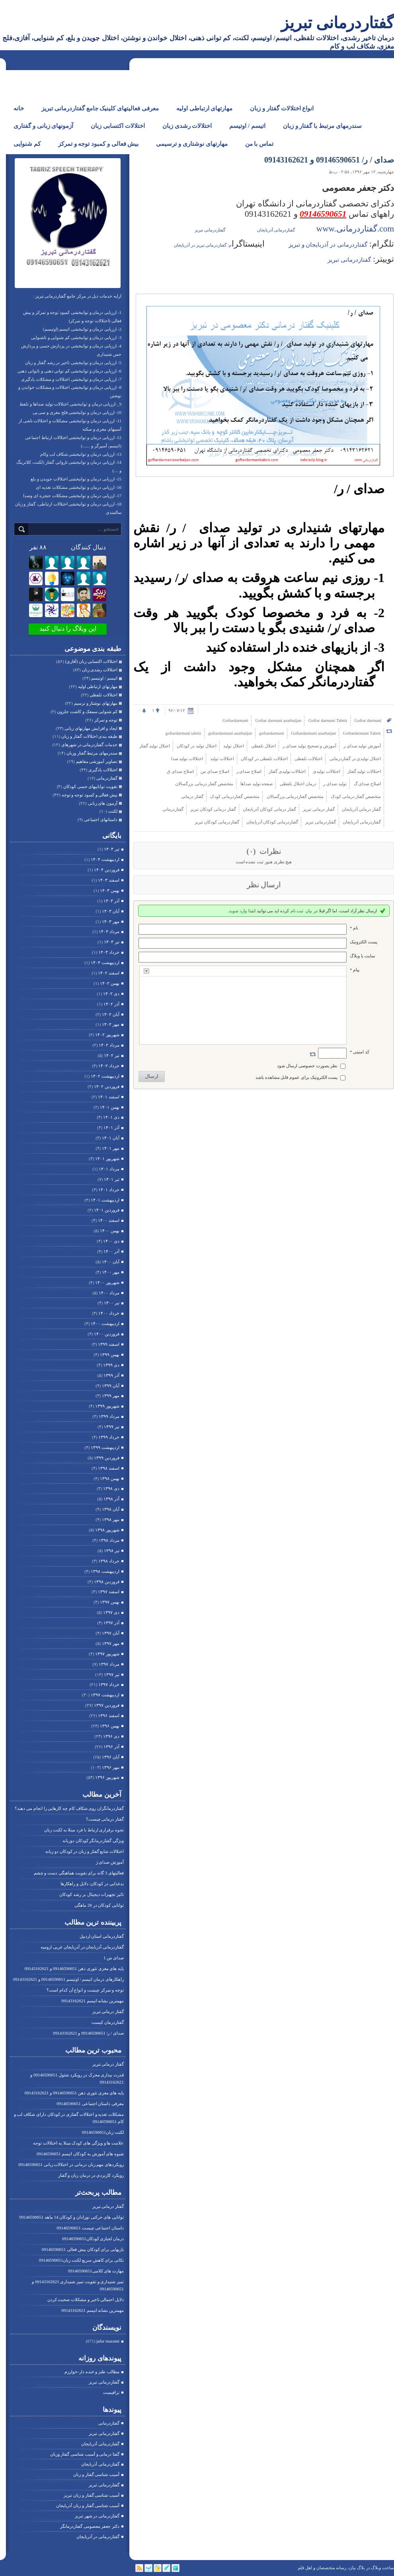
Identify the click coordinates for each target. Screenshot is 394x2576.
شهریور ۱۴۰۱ (107, 1158)
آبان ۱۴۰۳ (110, 911)
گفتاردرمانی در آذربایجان (98, 2536)
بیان (308, 910)
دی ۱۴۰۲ (111, 993)
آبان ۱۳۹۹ (110, 1385)
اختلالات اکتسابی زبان (118, 126)
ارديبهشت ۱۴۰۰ (105, 1323)
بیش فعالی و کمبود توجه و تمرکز (98, 144)
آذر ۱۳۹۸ (111, 1498)
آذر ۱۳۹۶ (111, 1746)
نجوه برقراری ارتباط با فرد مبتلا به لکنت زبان (84, 1829)
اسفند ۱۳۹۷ (108, 1591)
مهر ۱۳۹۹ (110, 1395)
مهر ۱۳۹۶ (110, 1767)
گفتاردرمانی (108, 2423)
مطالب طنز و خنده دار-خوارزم (91, 2371)
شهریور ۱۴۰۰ (107, 1282)
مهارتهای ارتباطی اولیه (204, 108)
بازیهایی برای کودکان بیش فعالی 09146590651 (83, 2249)
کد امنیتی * (359, 1051)
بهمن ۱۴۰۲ (109, 983)
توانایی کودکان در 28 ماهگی (99, 1905)
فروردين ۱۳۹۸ (106, 1581)
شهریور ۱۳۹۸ (107, 1529)
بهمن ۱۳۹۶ (109, 1725)
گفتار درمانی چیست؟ (105, 1819)
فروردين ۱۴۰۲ (106, 1086)
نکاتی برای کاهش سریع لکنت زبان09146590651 (81, 2260)
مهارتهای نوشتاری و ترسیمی (191, 144)
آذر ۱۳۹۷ (111, 1622)
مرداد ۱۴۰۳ (109, 931)
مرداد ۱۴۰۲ (109, 1045)
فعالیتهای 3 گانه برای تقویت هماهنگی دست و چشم (79, 1872)
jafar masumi (107, 2341)
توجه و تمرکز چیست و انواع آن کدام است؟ (85, 1990)
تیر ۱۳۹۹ (111, 1426)
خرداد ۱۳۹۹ (108, 1437)
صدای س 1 (113, 1957)
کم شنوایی (27, 144)
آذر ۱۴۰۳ (111, 900)
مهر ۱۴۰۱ (110, 1148)
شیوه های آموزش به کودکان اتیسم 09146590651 (80, 2153)
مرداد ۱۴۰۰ (109, 1292)
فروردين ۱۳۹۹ (106, 1457)
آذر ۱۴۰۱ (111, 1127)
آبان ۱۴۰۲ (110, 1014)
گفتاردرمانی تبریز (337, 23)
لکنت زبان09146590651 (103, 2132)
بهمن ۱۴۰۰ (109, 1230)
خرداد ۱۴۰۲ (108, 1065)
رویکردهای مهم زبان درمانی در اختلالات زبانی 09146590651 (71, 2164)
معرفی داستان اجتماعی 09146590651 (90, 2103)
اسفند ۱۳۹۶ (108, 1715)
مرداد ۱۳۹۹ (109, 1416)
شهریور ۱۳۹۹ (107, 1406)
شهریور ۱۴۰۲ (107, 1034)
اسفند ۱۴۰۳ (108, 880)
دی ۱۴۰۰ (111, 1241)
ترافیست (111, 2392)
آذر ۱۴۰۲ (111, 1004)
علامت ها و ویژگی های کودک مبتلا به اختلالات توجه (78, 2143)
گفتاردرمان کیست (108, 2022)
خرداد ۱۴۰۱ (108, 1189)
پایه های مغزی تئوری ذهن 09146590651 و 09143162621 (74, 1968)
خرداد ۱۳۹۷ (108, 1684)
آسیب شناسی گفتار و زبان (96, 2474)
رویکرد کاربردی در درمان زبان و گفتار (91, 2175)
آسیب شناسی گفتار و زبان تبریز (91, 2495)
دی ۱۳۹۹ (111, 1364)
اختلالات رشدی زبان (187, 126)
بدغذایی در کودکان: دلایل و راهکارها (92, 1883)
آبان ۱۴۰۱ (110, 1137)
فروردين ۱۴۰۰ (106, 1333)
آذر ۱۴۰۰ (111, 1251)
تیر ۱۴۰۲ (111, 1055)
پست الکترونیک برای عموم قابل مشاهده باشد (297, 1077)
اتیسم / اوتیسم (247, 126)
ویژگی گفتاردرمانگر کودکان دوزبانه (93, 1840)
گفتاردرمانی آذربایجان (100, 2443)
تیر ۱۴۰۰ (111, 1302)
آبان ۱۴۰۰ (110, 1261)
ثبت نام (297, 910)
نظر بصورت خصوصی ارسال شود (307, 1065)
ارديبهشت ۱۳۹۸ (105, 1571)
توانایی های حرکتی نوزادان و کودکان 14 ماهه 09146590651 (72, 2217)
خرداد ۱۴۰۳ (108, 952)
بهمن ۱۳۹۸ (109, 1478)
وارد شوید (238, 910)
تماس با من (259, 144)
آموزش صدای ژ (110, 1862)
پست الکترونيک (363, 941)
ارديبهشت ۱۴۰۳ (105, 962)
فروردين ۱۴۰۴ (106, 869)
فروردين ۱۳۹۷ (106, 1705)
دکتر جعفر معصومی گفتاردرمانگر (89, 2526)
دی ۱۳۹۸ (111, 1488)
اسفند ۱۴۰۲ (108, 972)
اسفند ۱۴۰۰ (108, 1220)
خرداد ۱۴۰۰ (108, 1313)
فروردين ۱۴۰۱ (106, 1210)
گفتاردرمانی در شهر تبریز (97, 2515)
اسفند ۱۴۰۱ (108, 1096)
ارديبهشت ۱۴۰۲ (105, 1076)
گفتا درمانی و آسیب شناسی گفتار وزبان (85, 2454)
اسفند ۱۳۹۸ (108, 1468)
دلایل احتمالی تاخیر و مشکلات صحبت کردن (85, 2299)
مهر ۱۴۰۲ (110, 1024)
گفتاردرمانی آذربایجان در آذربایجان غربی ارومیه (82, 1947)
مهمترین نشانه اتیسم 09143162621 (92, 2000)
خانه (19, 108)
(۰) (251, 851)
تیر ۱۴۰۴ (111, 849)
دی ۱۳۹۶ (111, 1736)
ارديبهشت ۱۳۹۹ (105, 1447)
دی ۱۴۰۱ (111, 1117)
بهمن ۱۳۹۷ (109, 1602)
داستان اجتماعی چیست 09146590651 (90, 2227)
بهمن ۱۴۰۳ (109, 890)
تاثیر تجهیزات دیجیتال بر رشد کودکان (91, 1894)
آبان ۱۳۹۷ (110, 1633)
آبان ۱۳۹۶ (110, 1757)
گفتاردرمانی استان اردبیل (102, 1936)
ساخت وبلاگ (382, 2567)
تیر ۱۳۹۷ (111, 1674)
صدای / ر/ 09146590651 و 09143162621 (88, 2033)
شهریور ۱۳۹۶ (107, 1777)
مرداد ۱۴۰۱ (109, 1168)
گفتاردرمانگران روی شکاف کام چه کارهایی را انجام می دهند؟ (69, 1808)
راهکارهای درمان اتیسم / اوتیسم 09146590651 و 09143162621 (68, 1979)
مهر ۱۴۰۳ (110, 921)
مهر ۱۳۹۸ (110, 1519)
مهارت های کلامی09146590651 (96, 2270)
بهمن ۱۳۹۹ (109, 1354)
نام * (354, 927)
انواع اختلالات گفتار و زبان (282, 108)
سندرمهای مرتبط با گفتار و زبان (322, 126)
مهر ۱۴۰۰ (110, 1272)
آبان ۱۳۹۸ (110, 1509)
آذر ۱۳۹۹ (111, 1375)
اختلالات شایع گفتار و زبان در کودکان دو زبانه (84, 1851)
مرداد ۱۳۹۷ (109, 1664)
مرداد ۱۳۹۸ (109, 1540)
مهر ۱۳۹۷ (110, 1643)
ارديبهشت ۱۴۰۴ (105, 859)
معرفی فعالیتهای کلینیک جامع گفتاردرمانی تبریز (100, 108)
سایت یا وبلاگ (362, 955)
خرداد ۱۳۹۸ (108, 1561)
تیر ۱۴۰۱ (111, 1179)
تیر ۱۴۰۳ (111, 941)
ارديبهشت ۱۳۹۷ (105, 1694)
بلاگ (361, 2567)
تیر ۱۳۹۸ (111, 1550)
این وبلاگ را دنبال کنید (67, 628)
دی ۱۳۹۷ (111, 1612)
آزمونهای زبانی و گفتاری (43, 126)
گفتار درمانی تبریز (108, 2011)
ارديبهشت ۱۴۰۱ (105, 1200)
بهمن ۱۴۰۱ (109, 1107)
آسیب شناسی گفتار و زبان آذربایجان (87, 2505)
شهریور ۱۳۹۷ (107, 1653)
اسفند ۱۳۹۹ (108, 1344)
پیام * (354, 969)
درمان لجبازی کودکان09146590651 (93, 2238)
